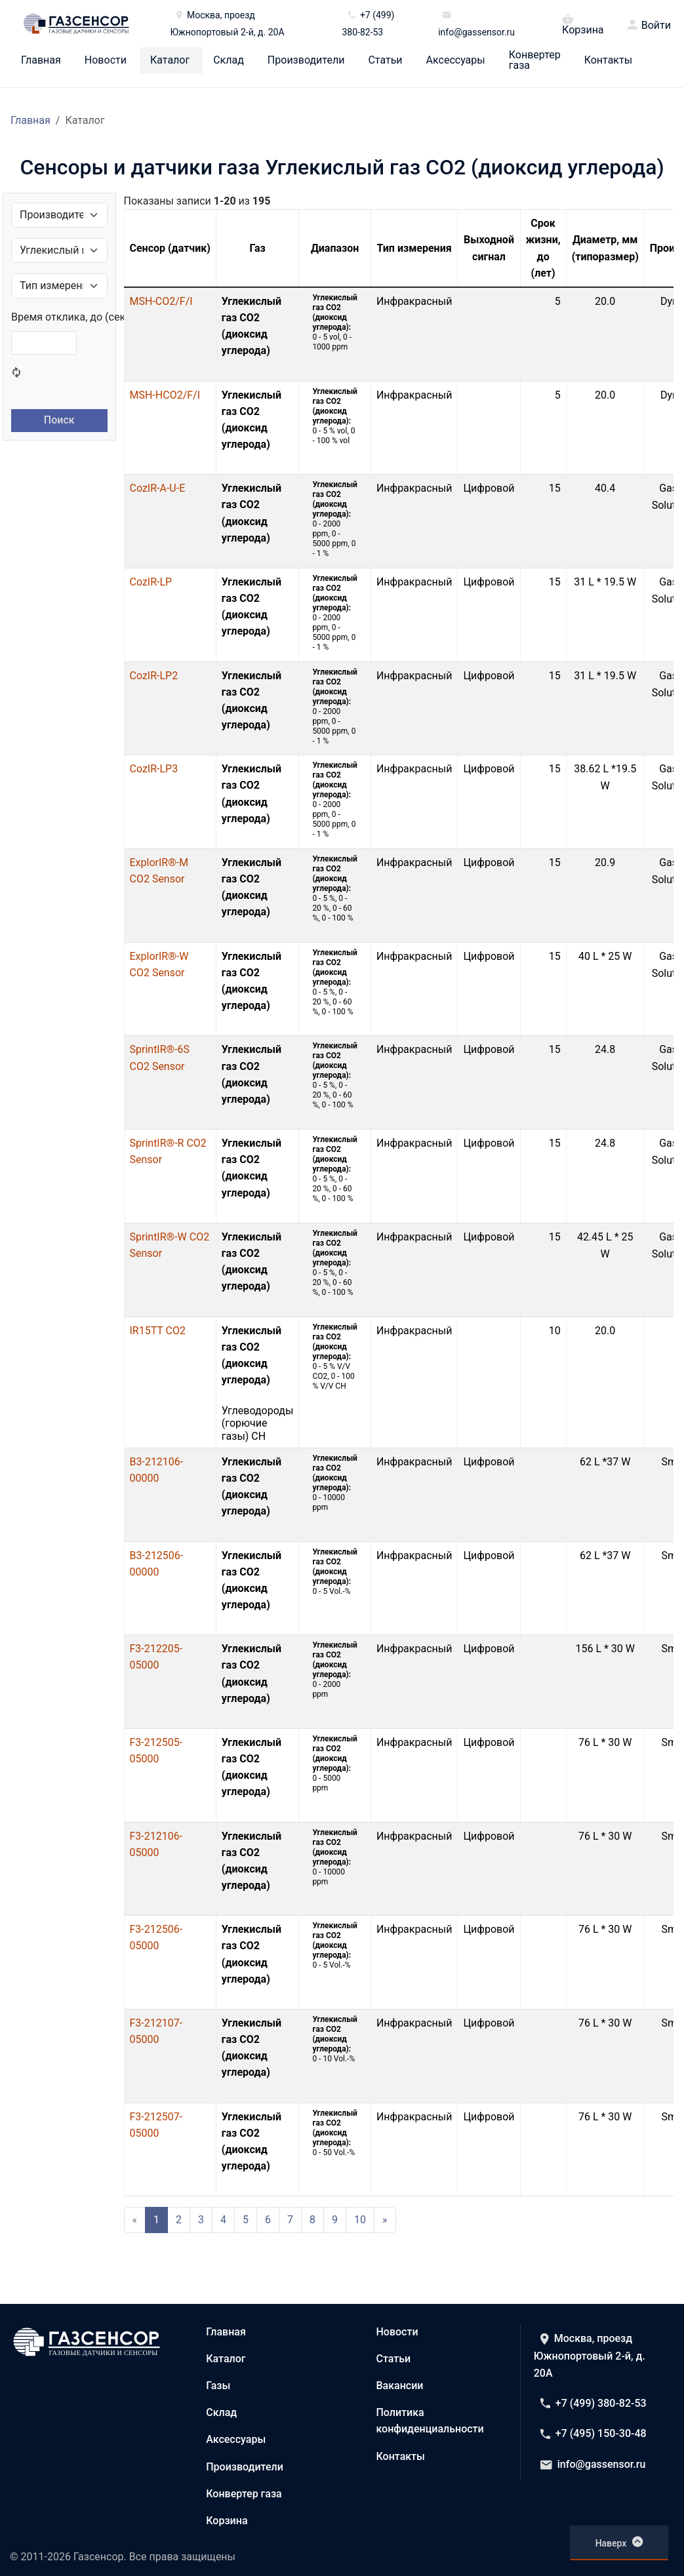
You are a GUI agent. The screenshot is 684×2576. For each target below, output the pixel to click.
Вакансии (400, 2385)
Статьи (385, 60)
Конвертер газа (535, 60)
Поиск (59, 420)
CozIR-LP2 (154, 675)
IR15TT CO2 (158, 1330)
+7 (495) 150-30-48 (593, 2433)
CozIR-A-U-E (158, 488)
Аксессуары (455, 60)
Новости (106, 60)
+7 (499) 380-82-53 (593, 2403)
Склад (228, 60)
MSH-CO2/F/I (161, 301)
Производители (306, 60)
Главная (41, 60)
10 (360, 2219)
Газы (218, 2385)
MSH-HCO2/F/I (165, 395)
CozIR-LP (151, 582)
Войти (656, 25)
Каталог (170, 60)
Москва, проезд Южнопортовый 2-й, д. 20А (589, 2355)
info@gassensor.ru (593, 2464)
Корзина (582, 23)
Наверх (619, 2542)
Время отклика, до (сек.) (71, 317)
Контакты (608, 60)
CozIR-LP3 (154, 769)
